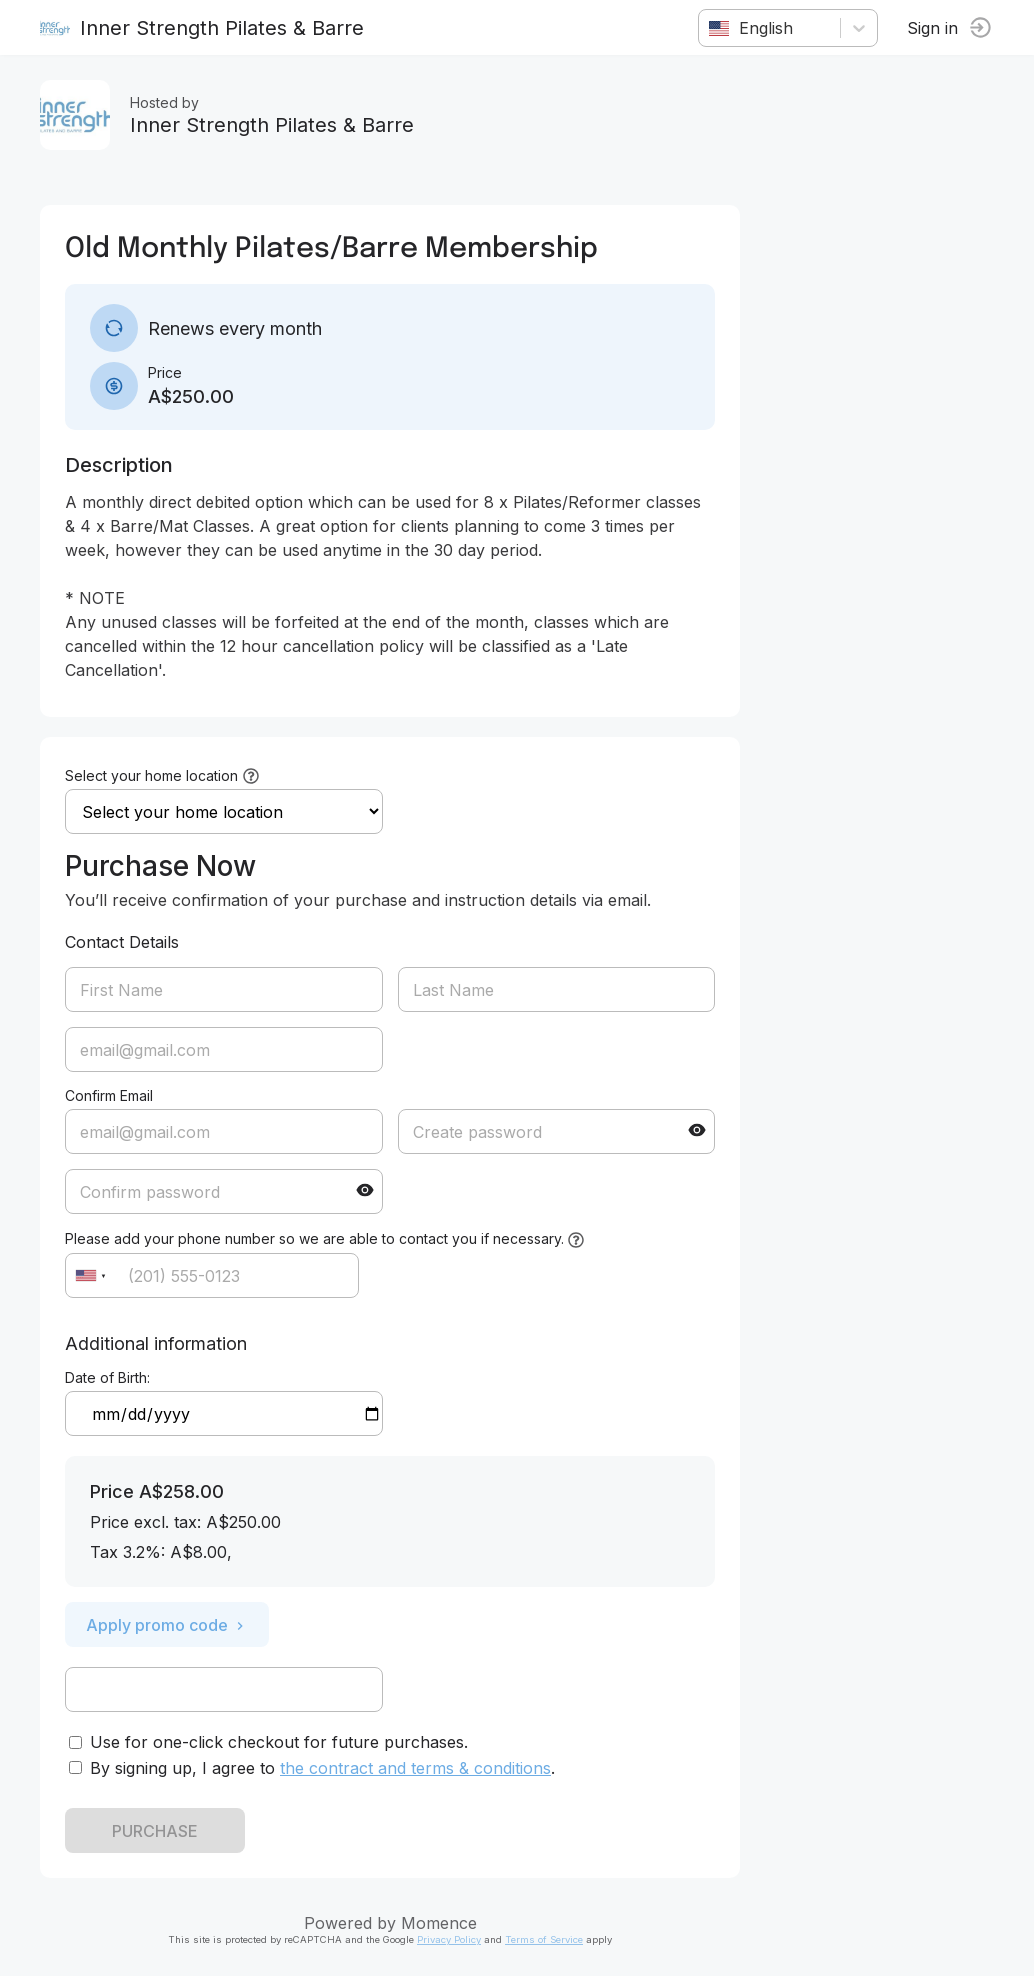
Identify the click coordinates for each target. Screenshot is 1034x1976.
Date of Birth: (107, 1377)
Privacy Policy (449, 1939)
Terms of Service (544, 1939)
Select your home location (151, 775)
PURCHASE (155, 1831)
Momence (439, 1923)
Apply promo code (167, 1625)
